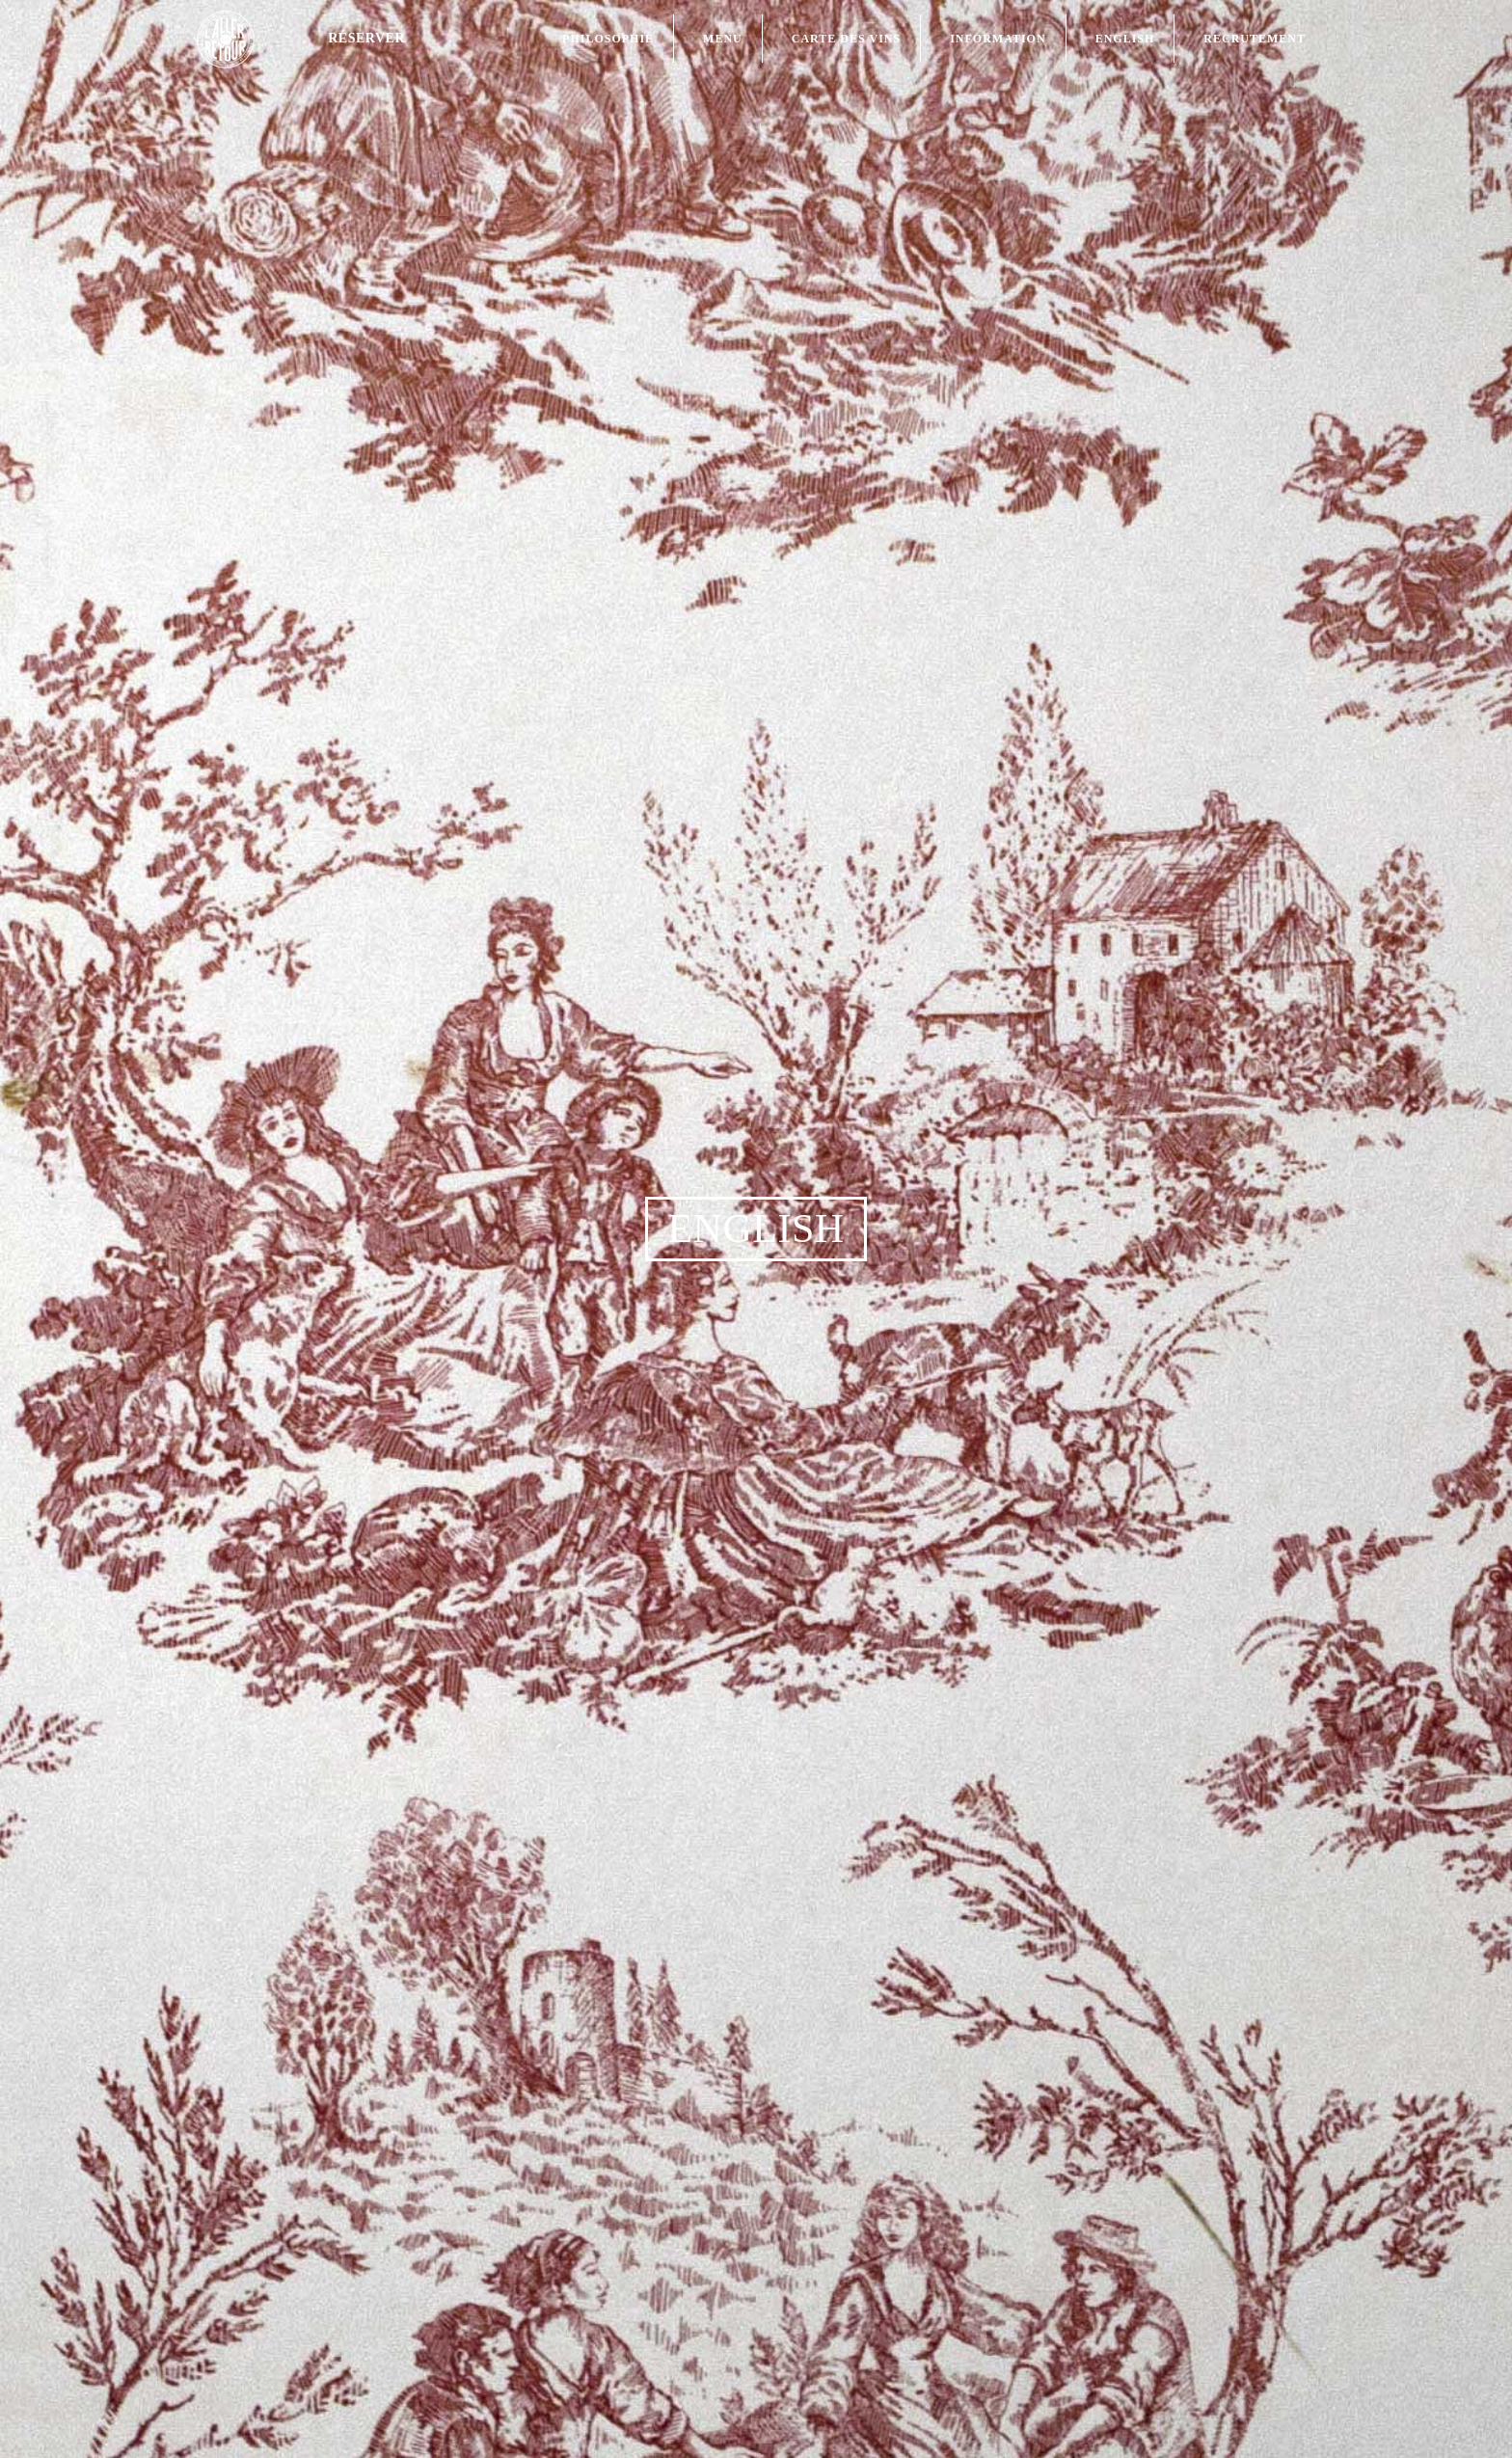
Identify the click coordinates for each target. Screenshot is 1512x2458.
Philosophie (608, 38)
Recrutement (1254, 38)
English (1125, 38)
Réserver (366, 38)
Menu (722, 38)
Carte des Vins (846, 38)
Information (997, 38)
